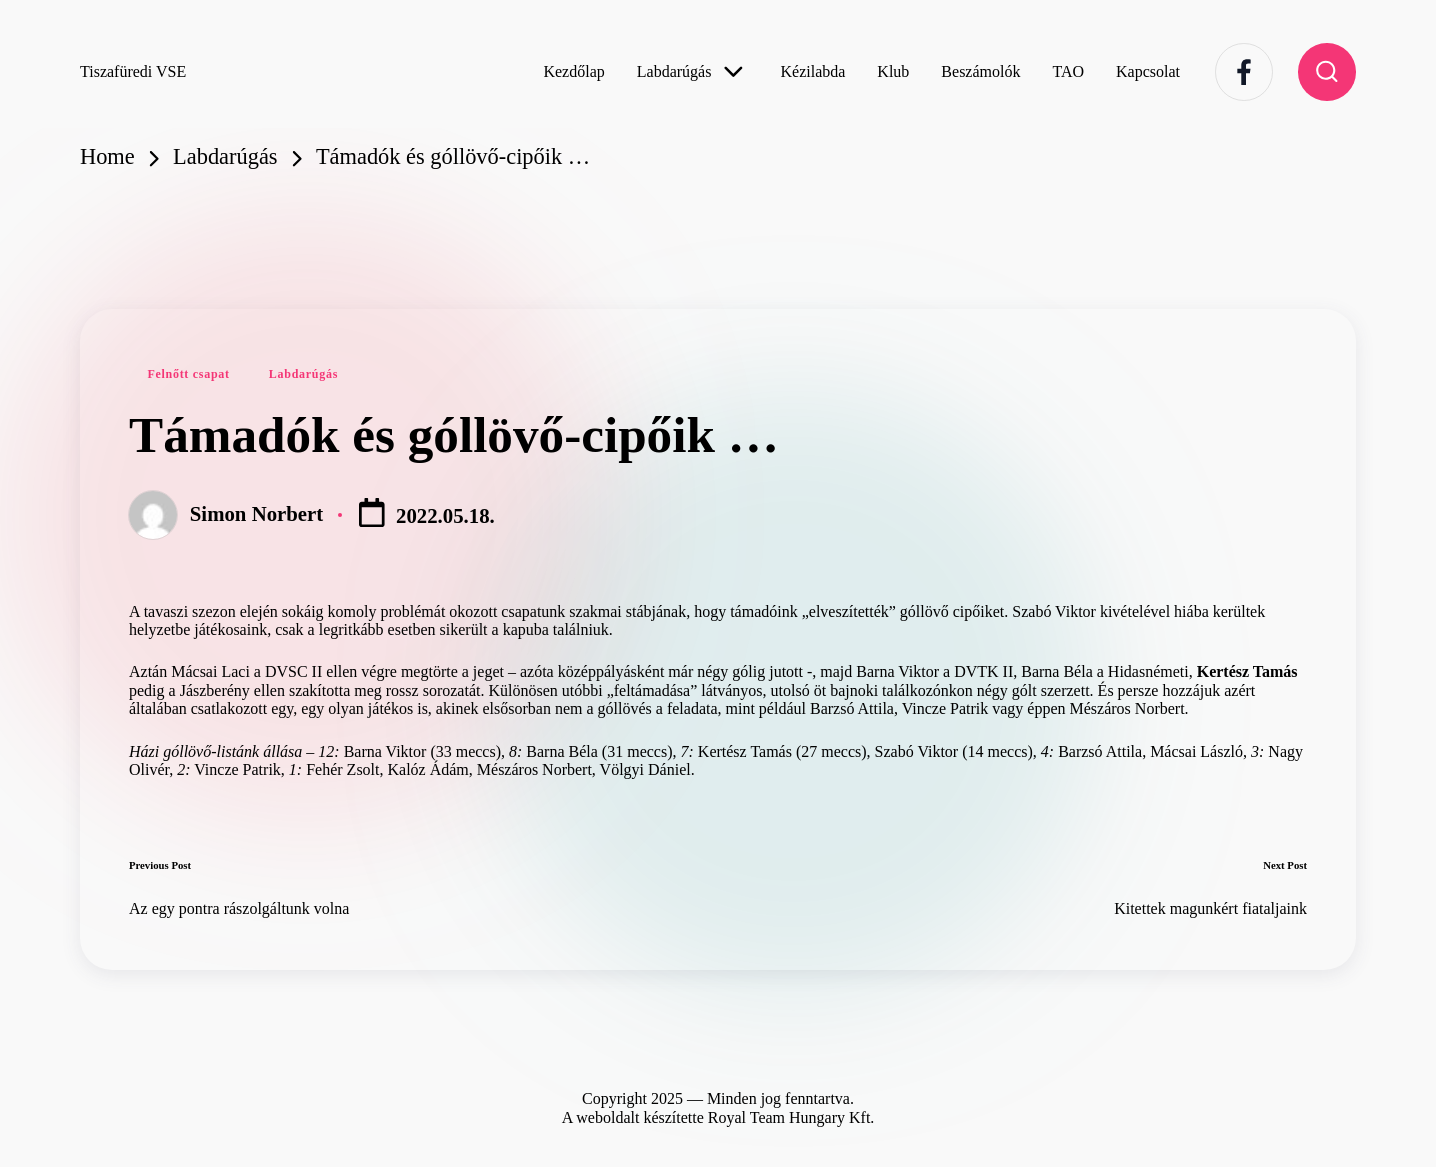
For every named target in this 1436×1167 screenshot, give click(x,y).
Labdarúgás (303, 374)
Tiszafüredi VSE (133, 71)
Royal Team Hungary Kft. (791, 1117)
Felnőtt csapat (188, 374)
